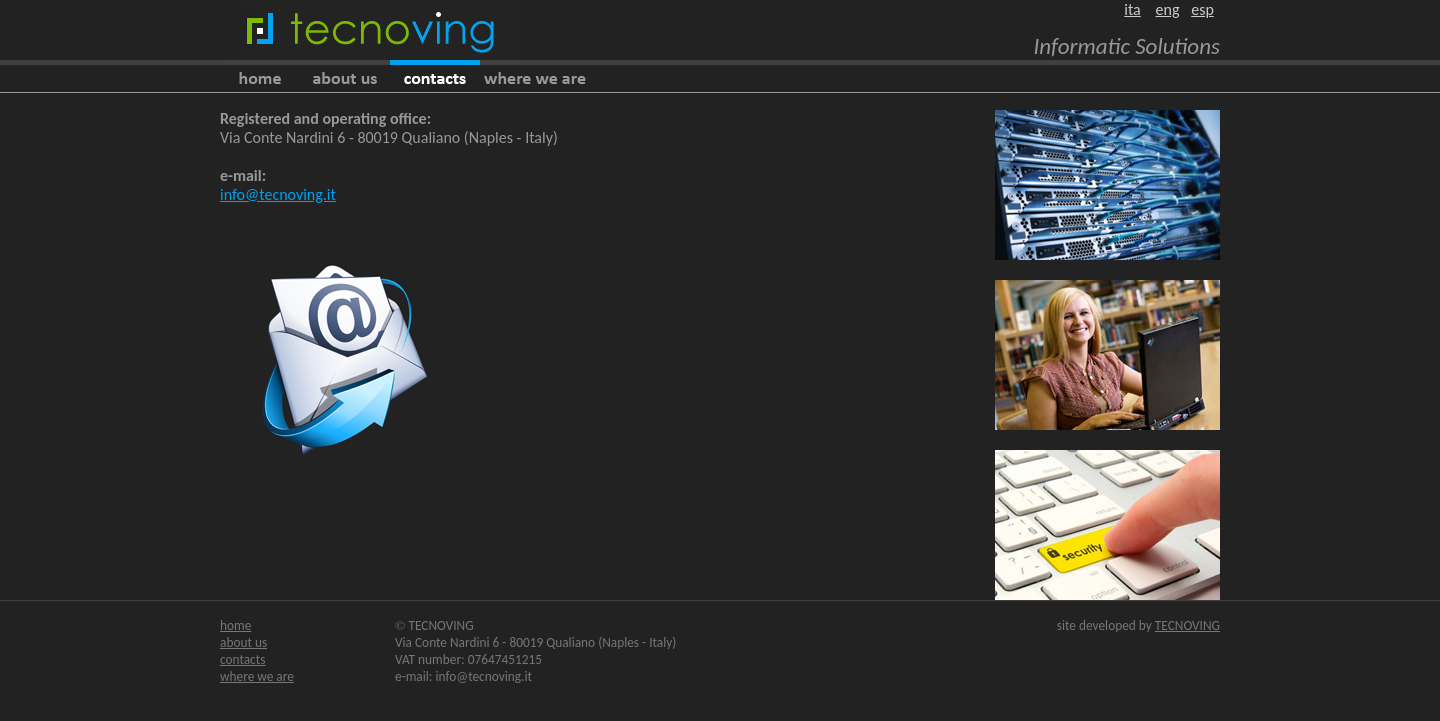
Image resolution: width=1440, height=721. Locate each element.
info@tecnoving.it (278, 194)
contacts (242, 659)
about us (243, 642)
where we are (257, 676)
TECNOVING (1187, 625)
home (235, 625)
